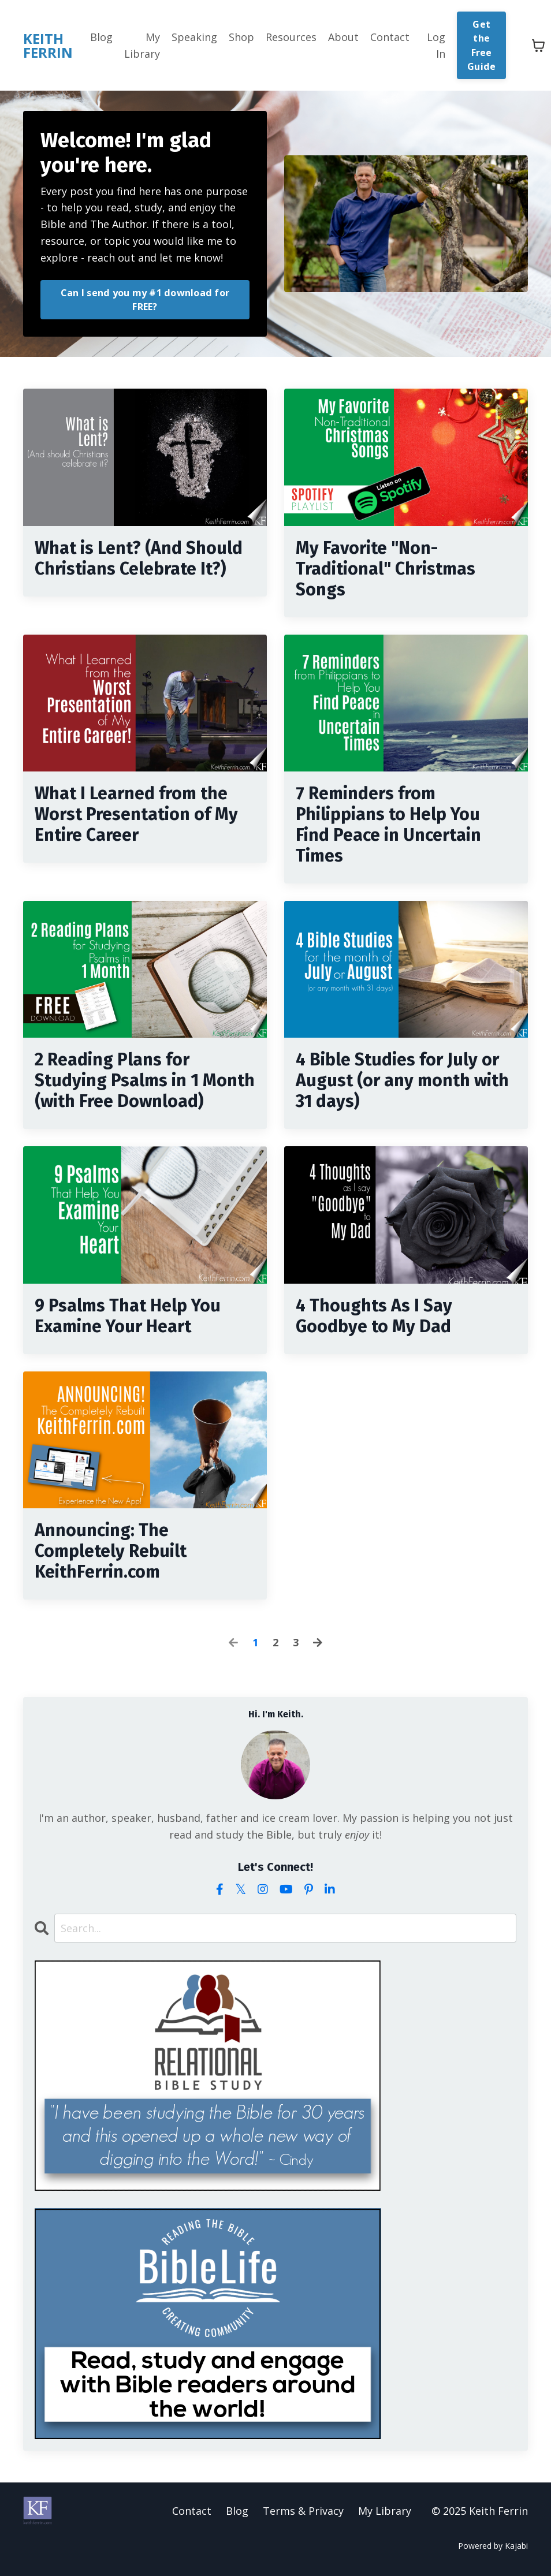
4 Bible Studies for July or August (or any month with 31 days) (402, 1080)
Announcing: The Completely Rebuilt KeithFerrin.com (111, 1551)
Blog (101, 37)
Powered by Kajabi (493, 2545)
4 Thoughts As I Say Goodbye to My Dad (374, 1316)
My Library (142, 45)
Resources (291, 37)
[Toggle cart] (538, 45)
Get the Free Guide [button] (481, 45)
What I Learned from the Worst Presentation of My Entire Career (136, 814)
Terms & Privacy (303, 2511)
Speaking (194, 37)
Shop (241, 37)
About (343, 37)
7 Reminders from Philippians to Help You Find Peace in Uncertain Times (388, 824)
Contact (389, 37)
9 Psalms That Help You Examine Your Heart (128, 1316)
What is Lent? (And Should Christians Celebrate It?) (139, 558)
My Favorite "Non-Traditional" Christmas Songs (385, 569)
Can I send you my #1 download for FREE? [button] (145, 299)
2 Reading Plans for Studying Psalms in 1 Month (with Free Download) (145, 1080)
